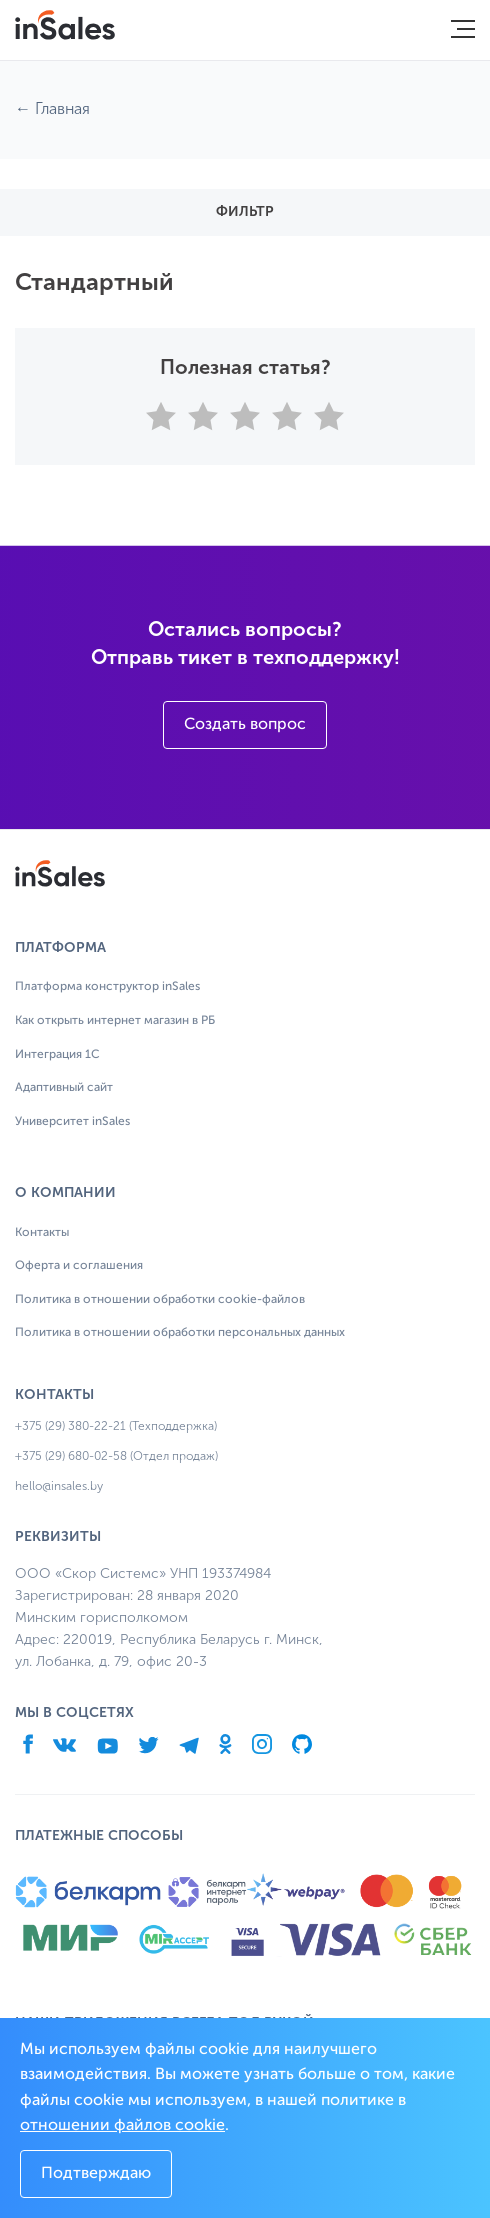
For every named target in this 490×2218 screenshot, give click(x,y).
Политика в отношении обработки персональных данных (180, 1333)
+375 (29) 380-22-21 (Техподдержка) (116, 1426)
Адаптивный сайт (64, 1088)
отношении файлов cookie (122, 2126)
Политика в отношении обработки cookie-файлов (160, 1300)
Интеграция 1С (57, 1055)
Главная (62, 108)
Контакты (42, 1233)
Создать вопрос (245, 725)
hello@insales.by (59, 1486)
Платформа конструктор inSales (107, 987)
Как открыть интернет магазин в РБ (115, 1021)
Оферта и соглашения (79, 1266)
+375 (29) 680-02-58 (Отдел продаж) (116, 1456)
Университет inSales (72, 1122)
